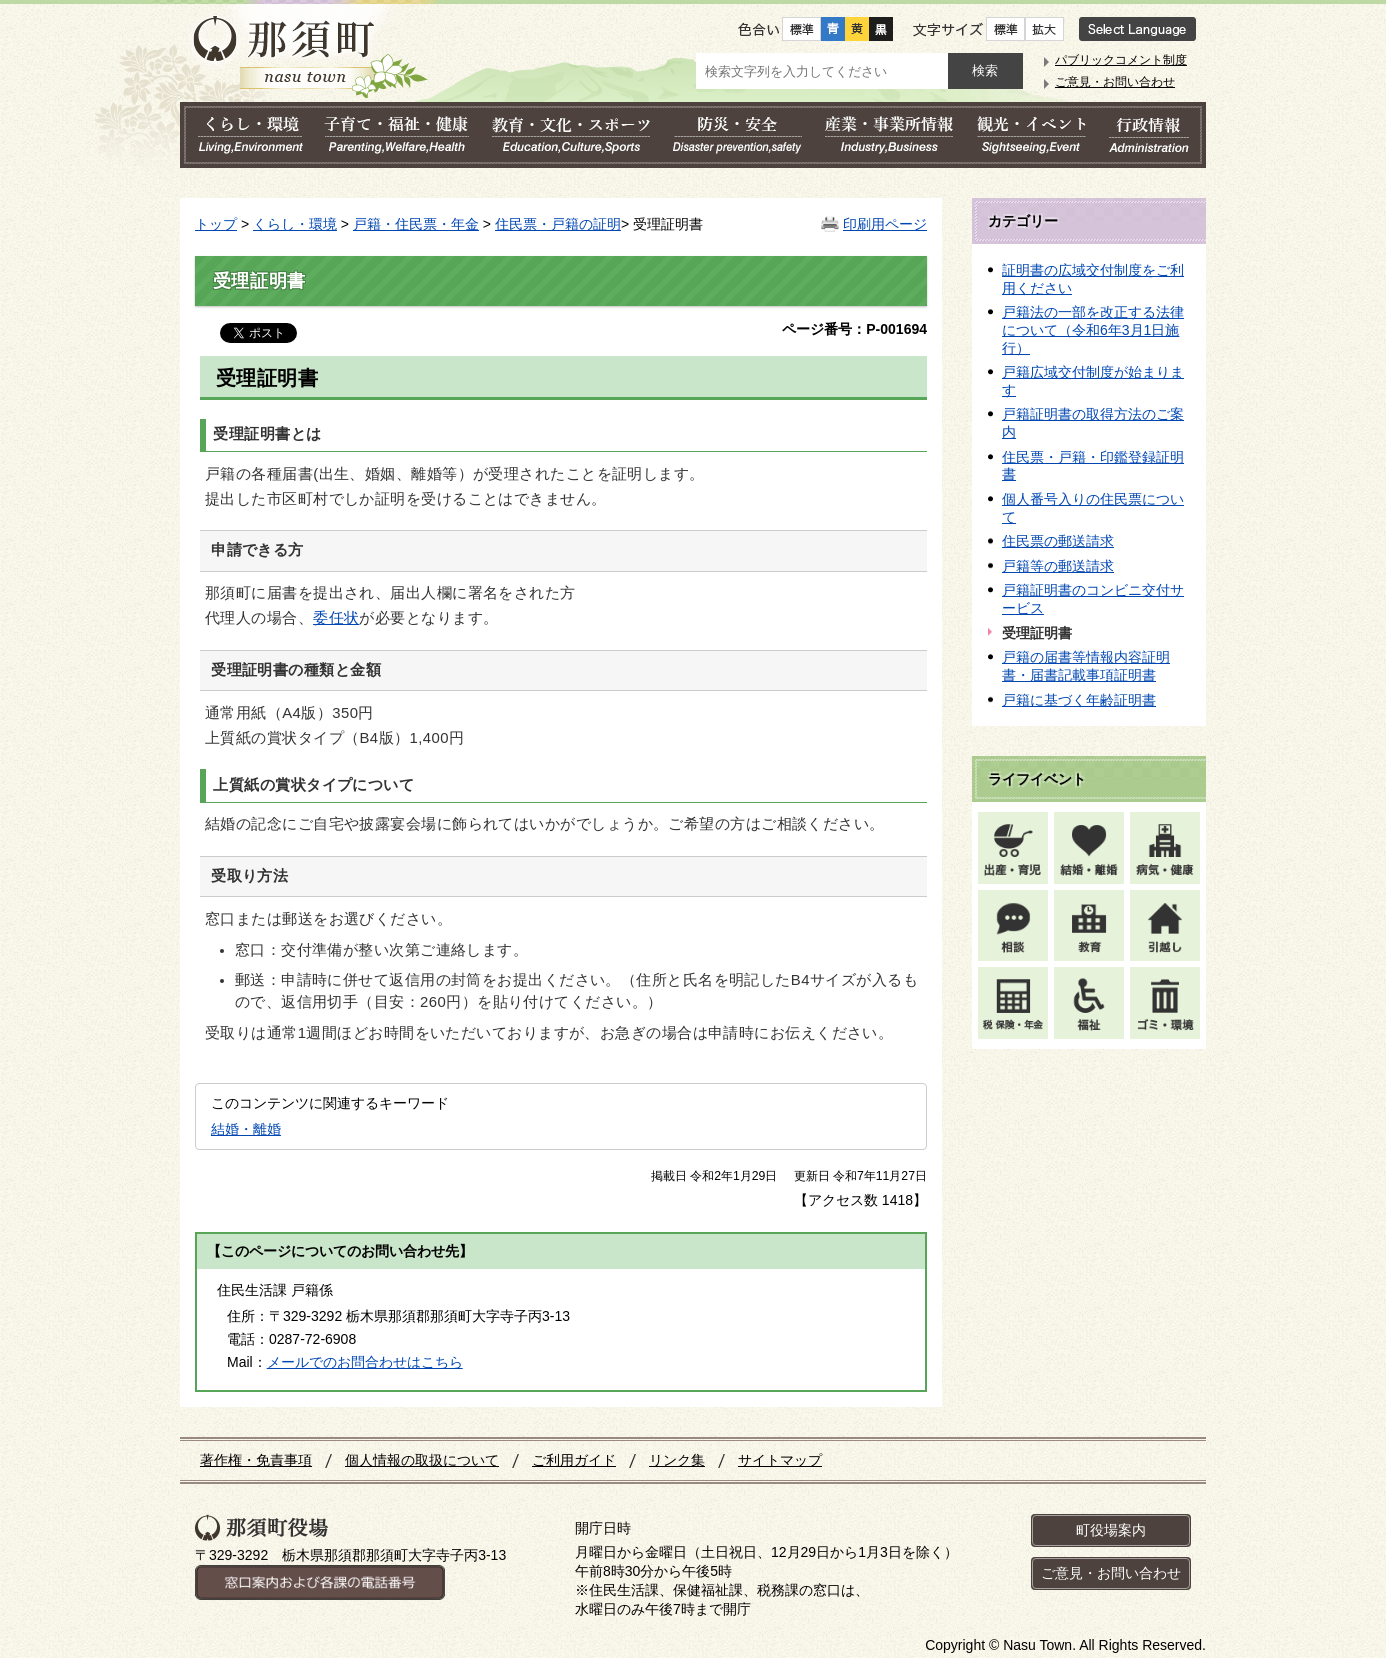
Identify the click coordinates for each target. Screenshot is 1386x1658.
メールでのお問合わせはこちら (365, 1362)
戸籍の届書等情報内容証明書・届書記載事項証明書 (1086, 666)
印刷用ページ (885, 224)
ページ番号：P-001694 (854, 329)
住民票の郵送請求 (1058, 541)
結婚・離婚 (246, 1129)
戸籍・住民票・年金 (416, 224)
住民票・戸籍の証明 (558, 224)
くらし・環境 (295, 224)
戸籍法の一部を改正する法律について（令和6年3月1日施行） (1093, 329)
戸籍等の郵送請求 (1058, 566)
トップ (216, 224)
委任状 (336, 618)
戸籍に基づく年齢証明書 (1079, 700)
